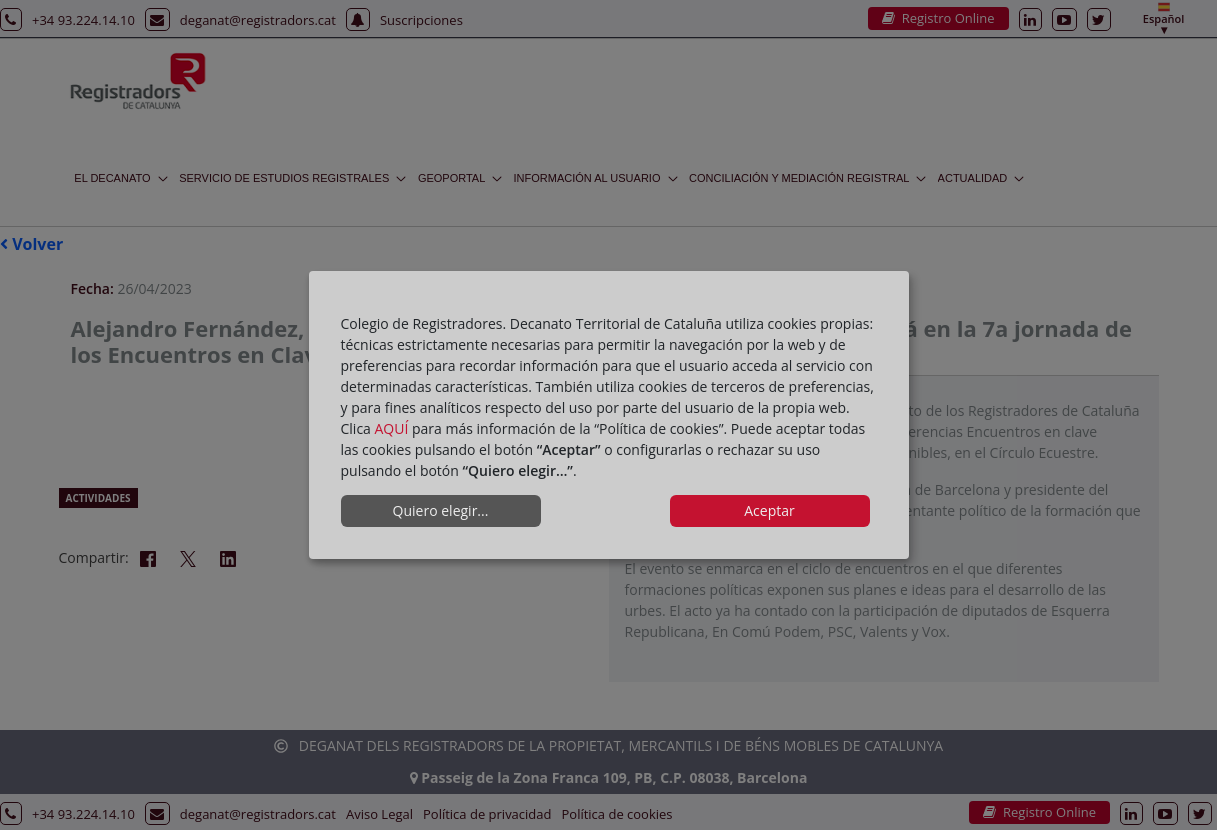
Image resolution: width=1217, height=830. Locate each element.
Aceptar (769, 510)
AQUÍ (392, 428)
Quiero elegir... (441, 510)
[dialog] (609, 415)
